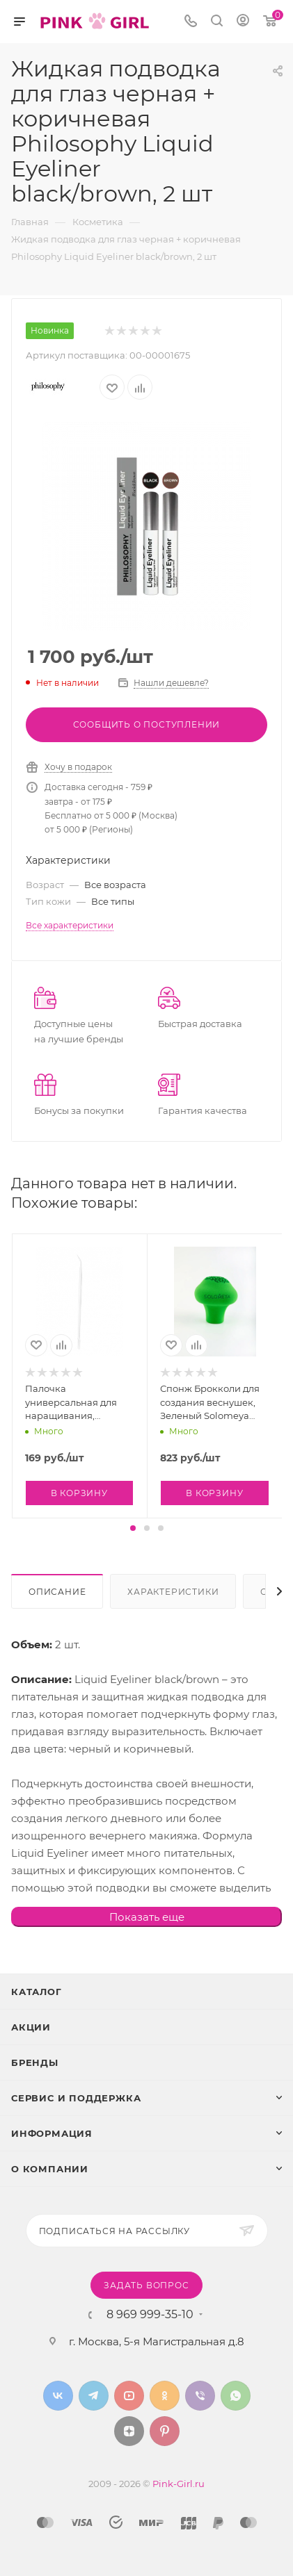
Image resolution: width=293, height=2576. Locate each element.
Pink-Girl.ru (178, 2483)
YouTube (129, 2396)
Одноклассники (165, 2396)
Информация (52, 2133)
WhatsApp (236, 2396)
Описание (57, 1591)
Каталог (36, 1991)
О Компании (49, 2168)
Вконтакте (58, 2396)
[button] (133, 1528)
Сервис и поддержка (76, 2097)
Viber (200, 2396)
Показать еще (146, 1916)
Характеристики (173, 1591)
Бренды (34, 2062)
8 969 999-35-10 (149, 2314)
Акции (31, 2027)
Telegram (94, 2396)
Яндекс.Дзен (129, 2431)
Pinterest (165, 2431)
